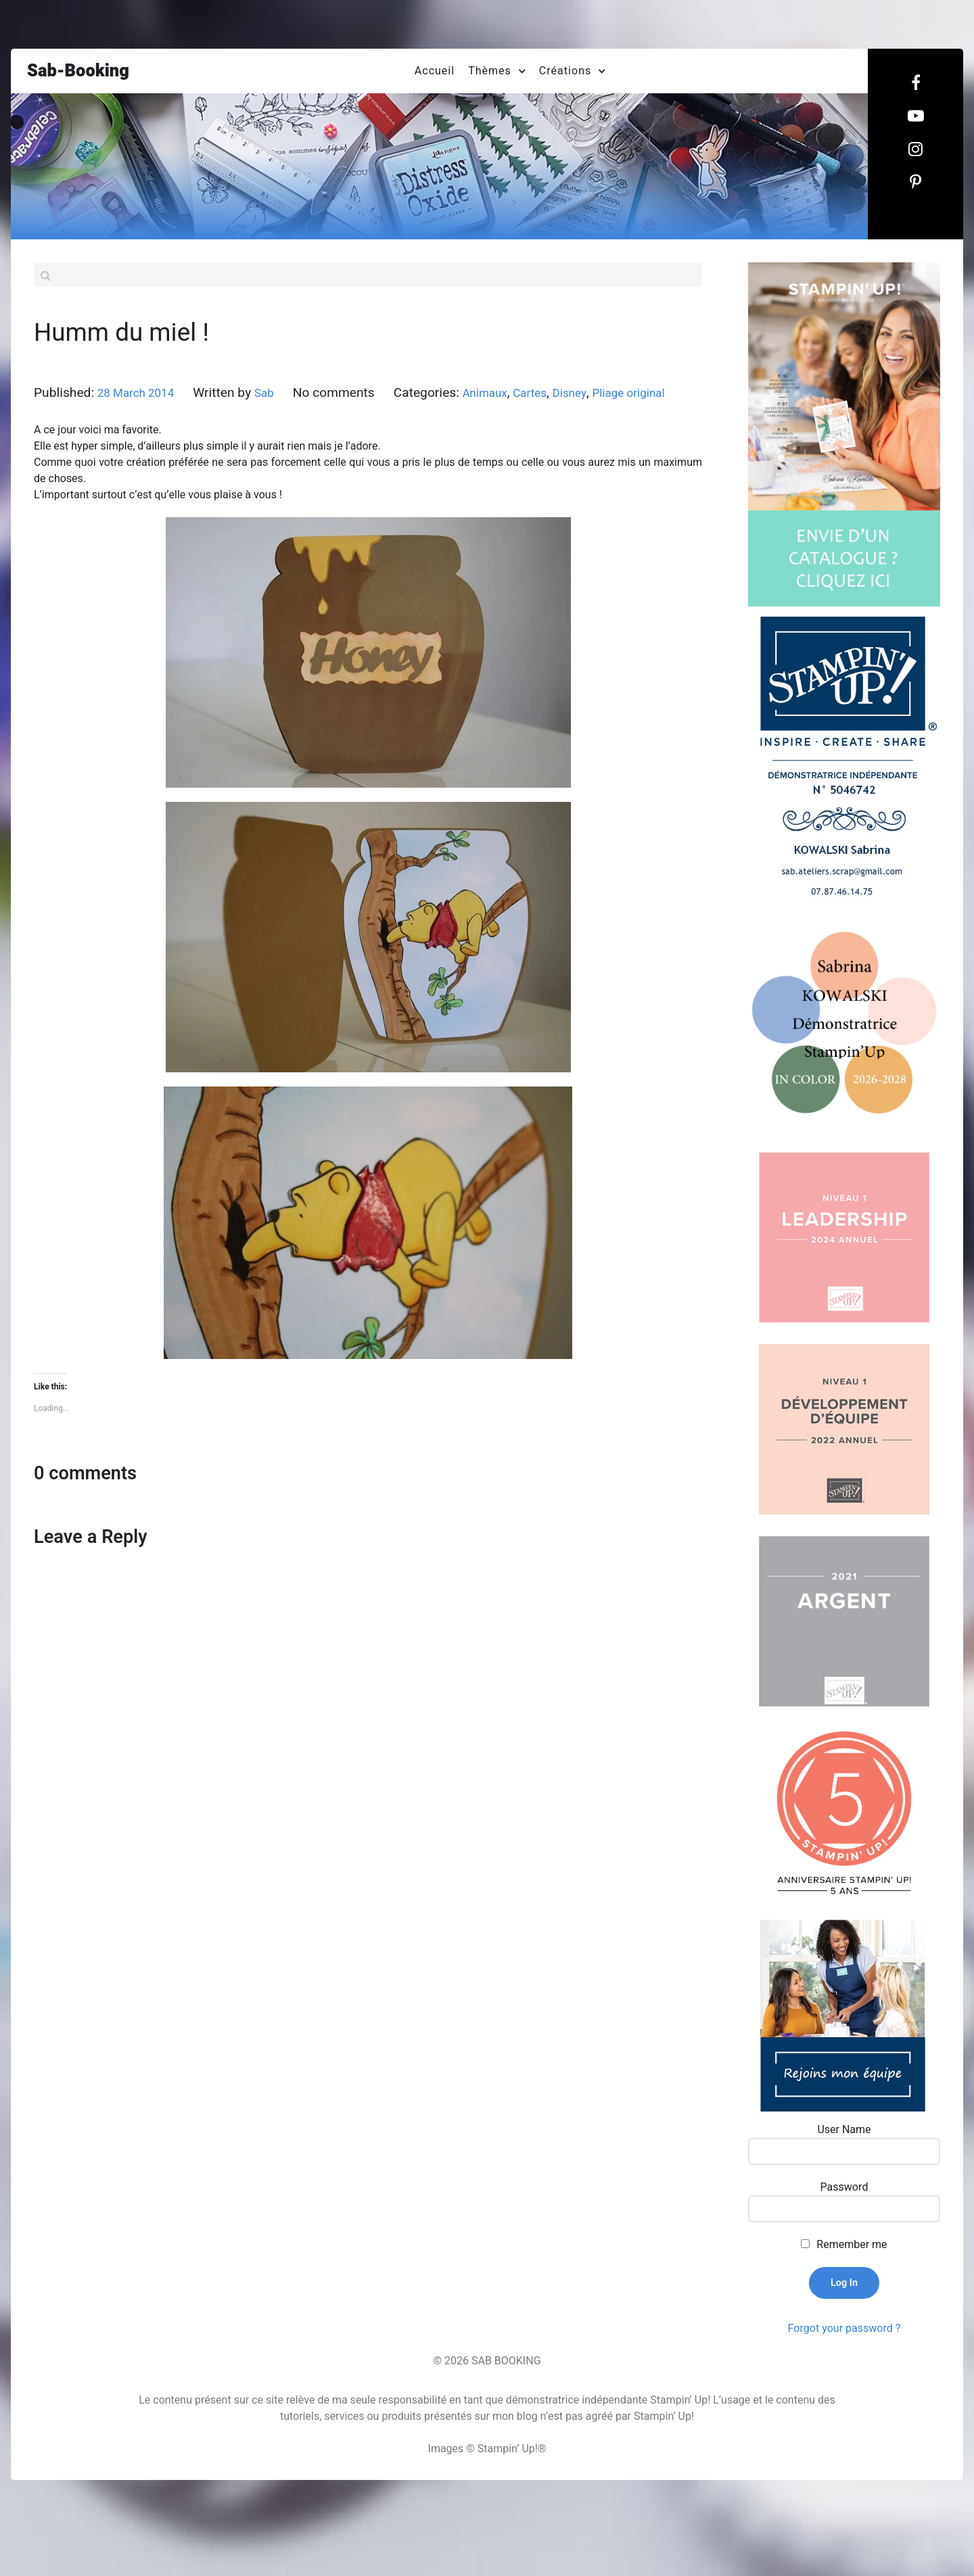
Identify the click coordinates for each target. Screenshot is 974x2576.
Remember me (851, 2292)
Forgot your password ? (844, 2376)
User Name (844, 2178)
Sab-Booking (85, 75)
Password (844, 2234)
